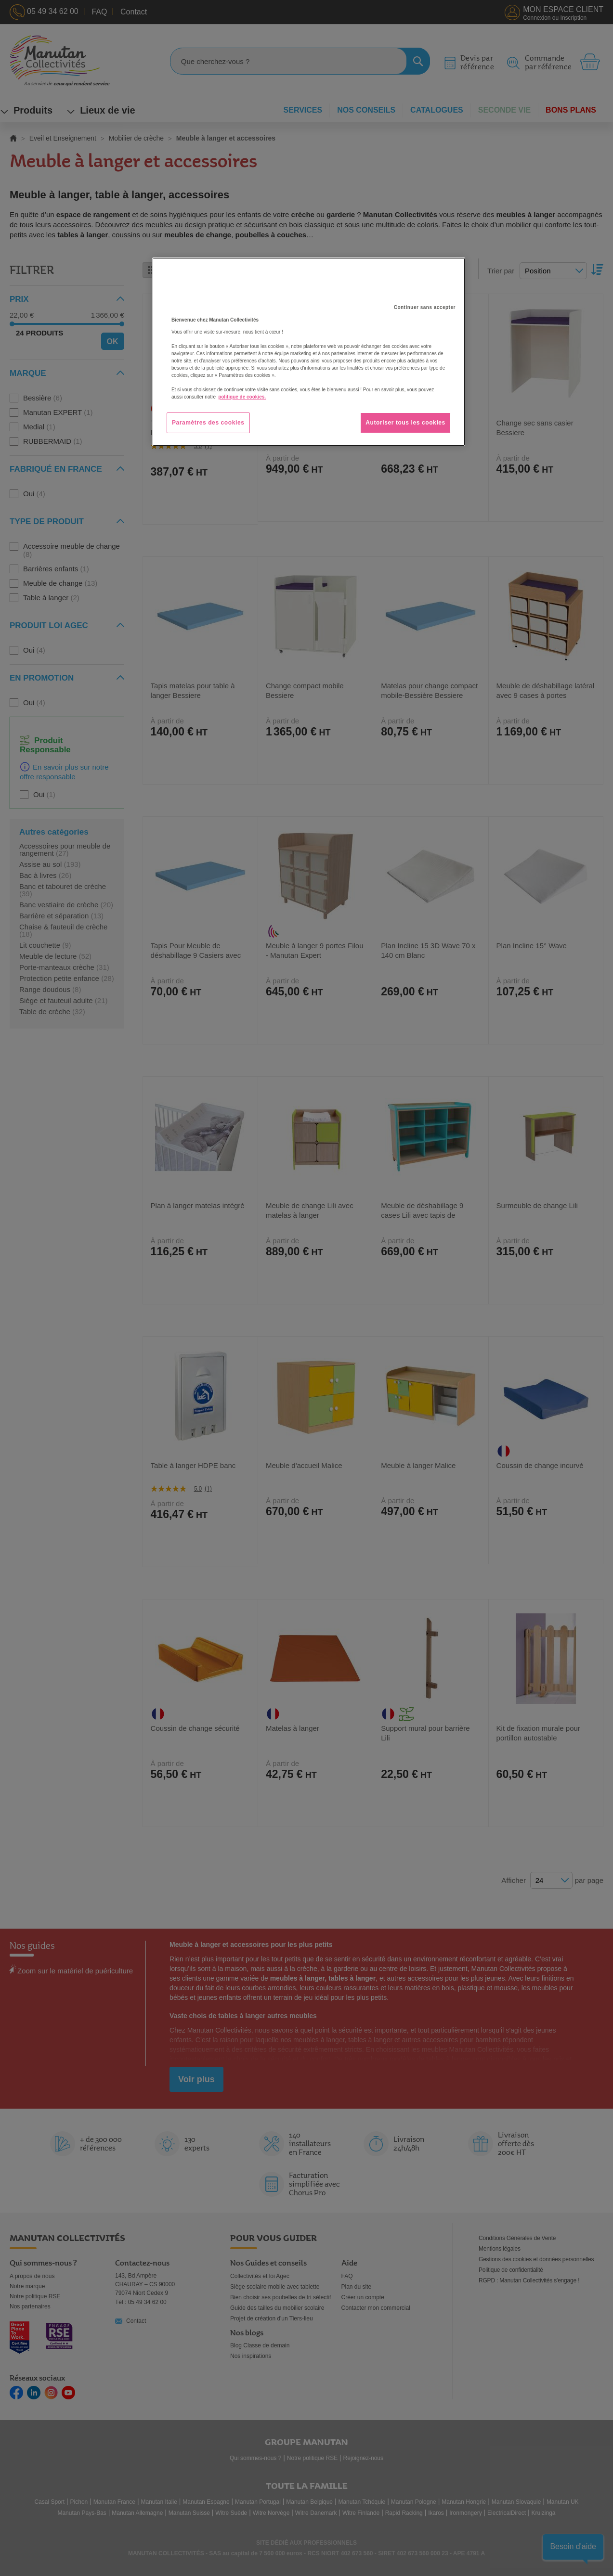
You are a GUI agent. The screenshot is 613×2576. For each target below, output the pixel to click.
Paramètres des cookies (208, 422)
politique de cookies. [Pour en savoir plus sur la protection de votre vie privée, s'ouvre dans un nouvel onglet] (242, 396)
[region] (308, 352)
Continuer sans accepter (425, 307)
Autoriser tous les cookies (405, 422)
